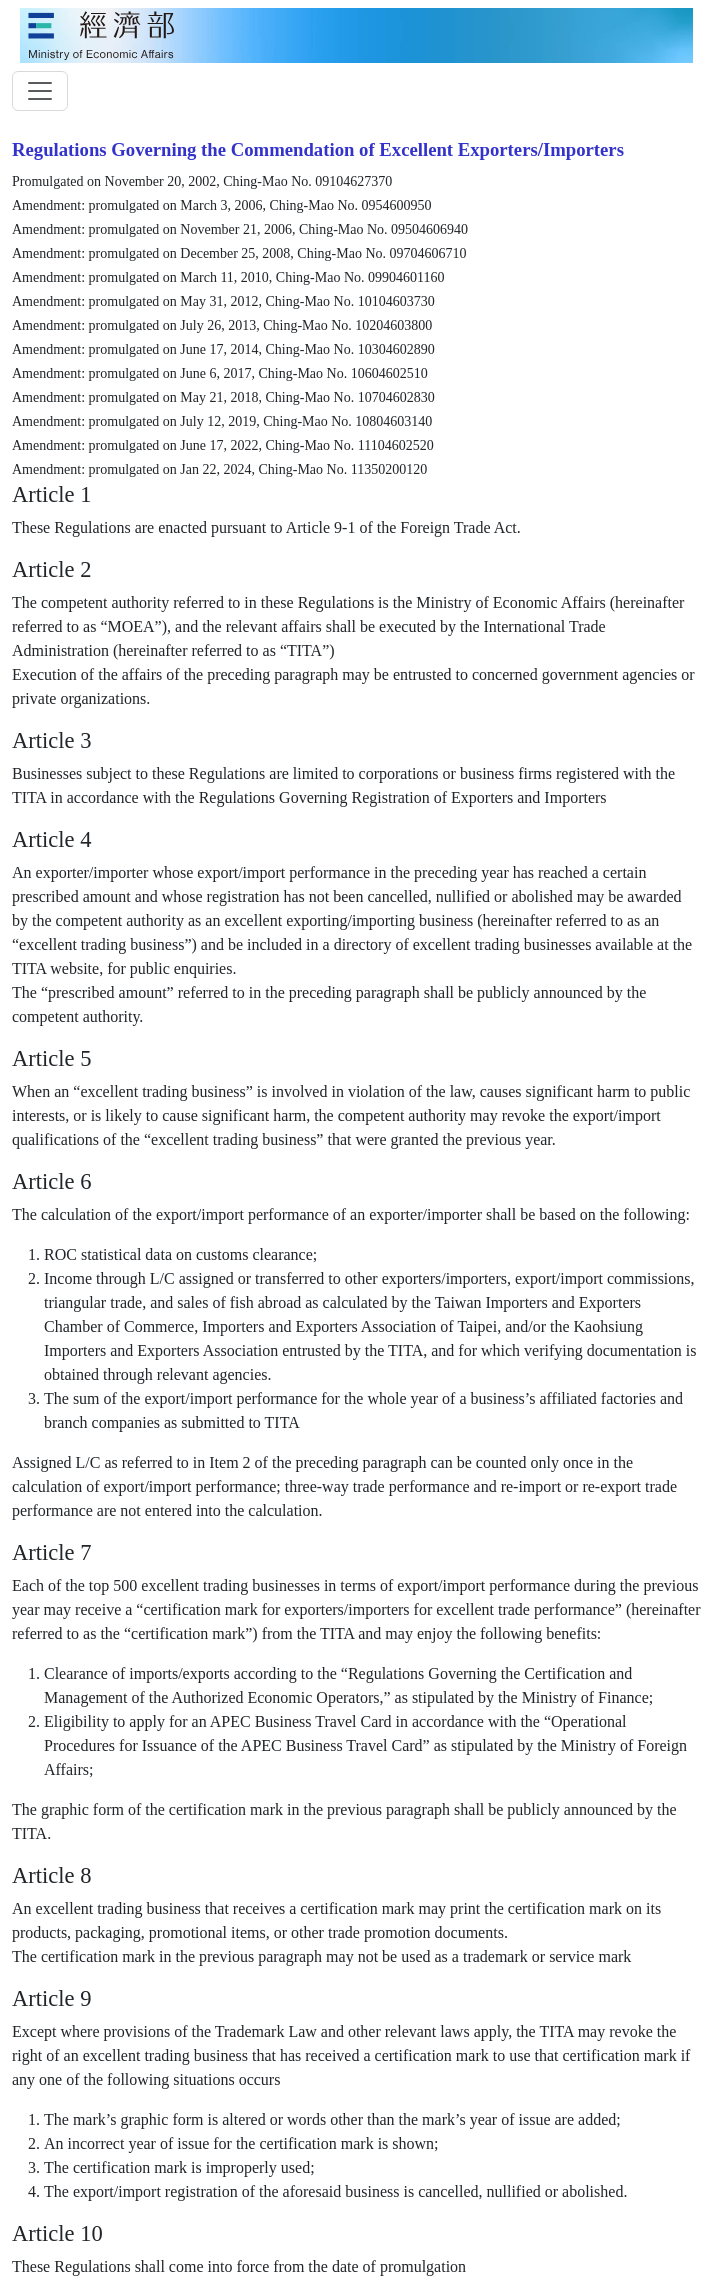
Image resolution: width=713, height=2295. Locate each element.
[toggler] (40, 91)
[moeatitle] (356, 33)
